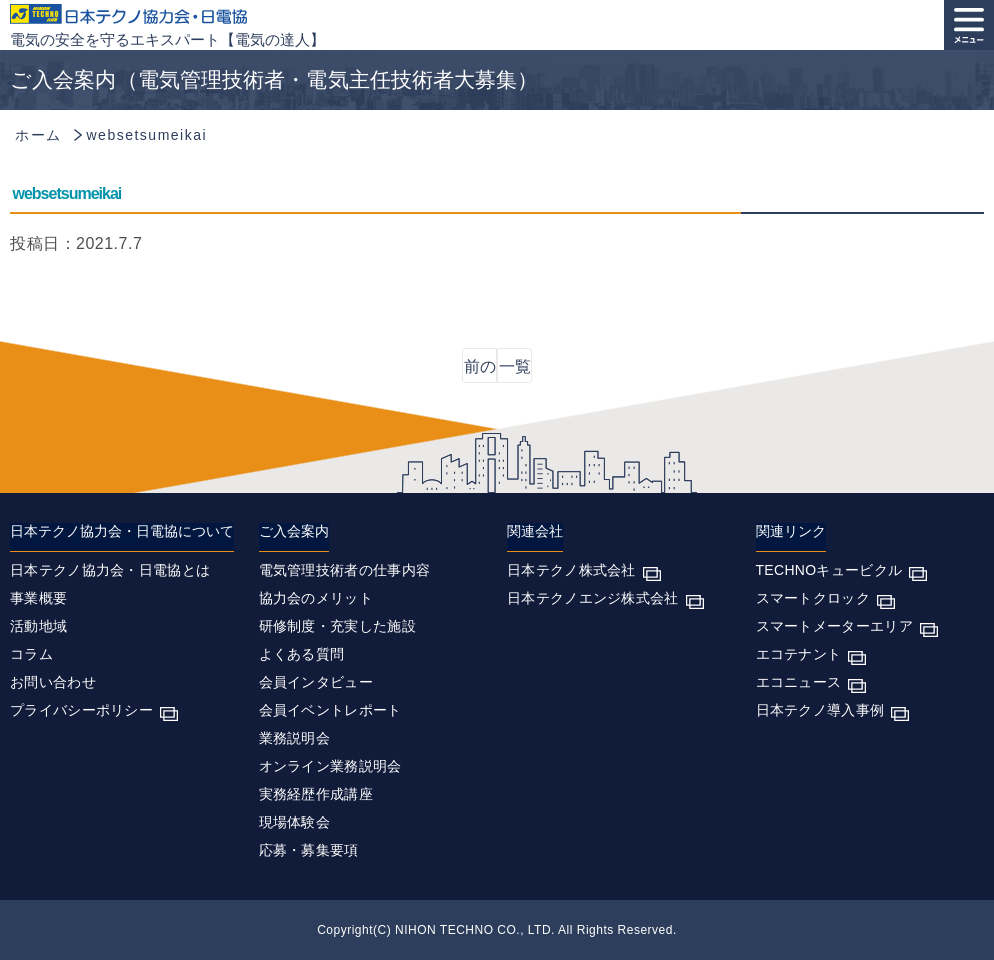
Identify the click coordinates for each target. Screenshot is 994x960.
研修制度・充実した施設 (337, 626)
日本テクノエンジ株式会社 (593, 598)
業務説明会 (295, 738)
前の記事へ (480, 370)
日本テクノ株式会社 (571, 570)
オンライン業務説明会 (330, 766)
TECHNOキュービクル (829, 570)
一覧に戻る (515, 370)
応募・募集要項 (309, 850)
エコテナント (799, 654)
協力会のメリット (316, 598)
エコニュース (799, 682)
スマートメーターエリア (834, 626)
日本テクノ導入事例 (820, 710)
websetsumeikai (67, 193)
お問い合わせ (53, 682)
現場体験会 (295, 822)
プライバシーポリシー (81, 710)
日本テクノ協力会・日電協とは (110, 570)
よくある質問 (302, 654)
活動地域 (38, 626)
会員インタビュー (316, 682)
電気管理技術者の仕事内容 (345, 570)
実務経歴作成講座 (316, 794)
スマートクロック (813, 598)
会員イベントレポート (330, 710)
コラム (31, 654)
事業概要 (38, 598)
